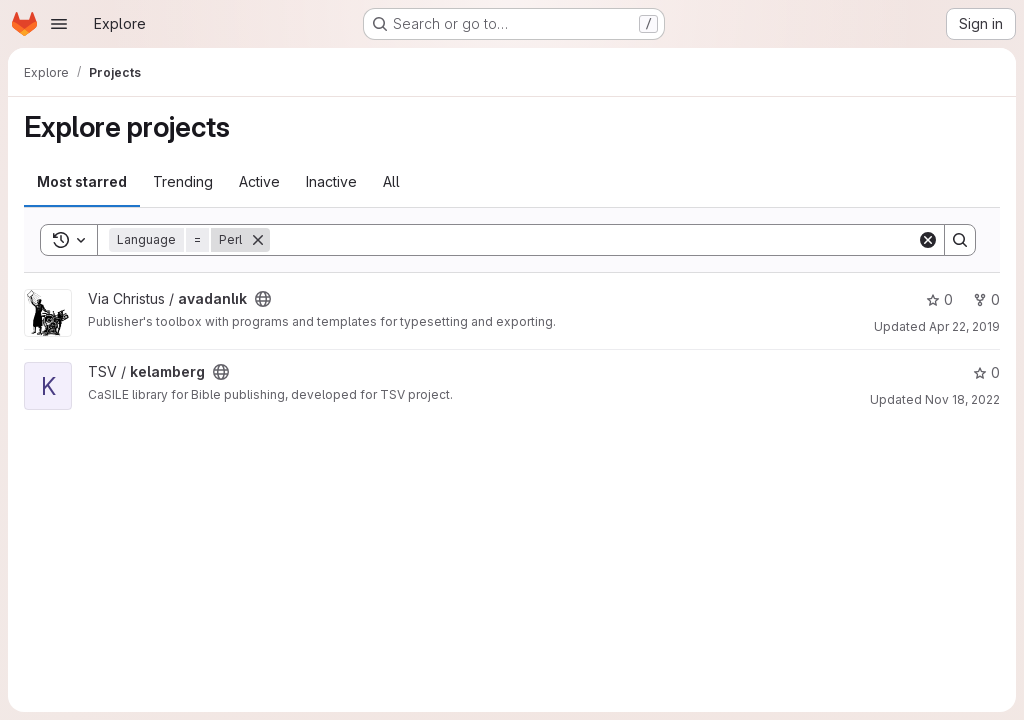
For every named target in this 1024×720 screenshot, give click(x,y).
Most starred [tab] (82, 181)
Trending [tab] (183, 181)
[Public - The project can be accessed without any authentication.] (263, 299)
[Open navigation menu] (59, 24)
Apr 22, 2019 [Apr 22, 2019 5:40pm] (964, 326)
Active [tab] (259, 181)
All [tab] (391, 181)
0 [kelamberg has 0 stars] (986, 372)
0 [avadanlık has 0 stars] (939, 299)
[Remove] (258, 240)
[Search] (593, 240)
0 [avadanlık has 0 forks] (986, 299)
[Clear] (928, 240)
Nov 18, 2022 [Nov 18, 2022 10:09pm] (962, 399)
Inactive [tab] (331, 181)
